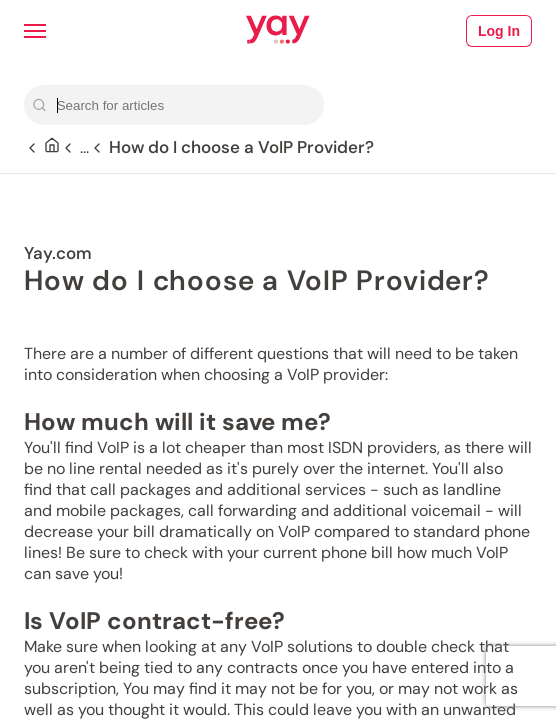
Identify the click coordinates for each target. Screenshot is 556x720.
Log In (499, 31)
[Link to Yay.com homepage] (278, 31)
